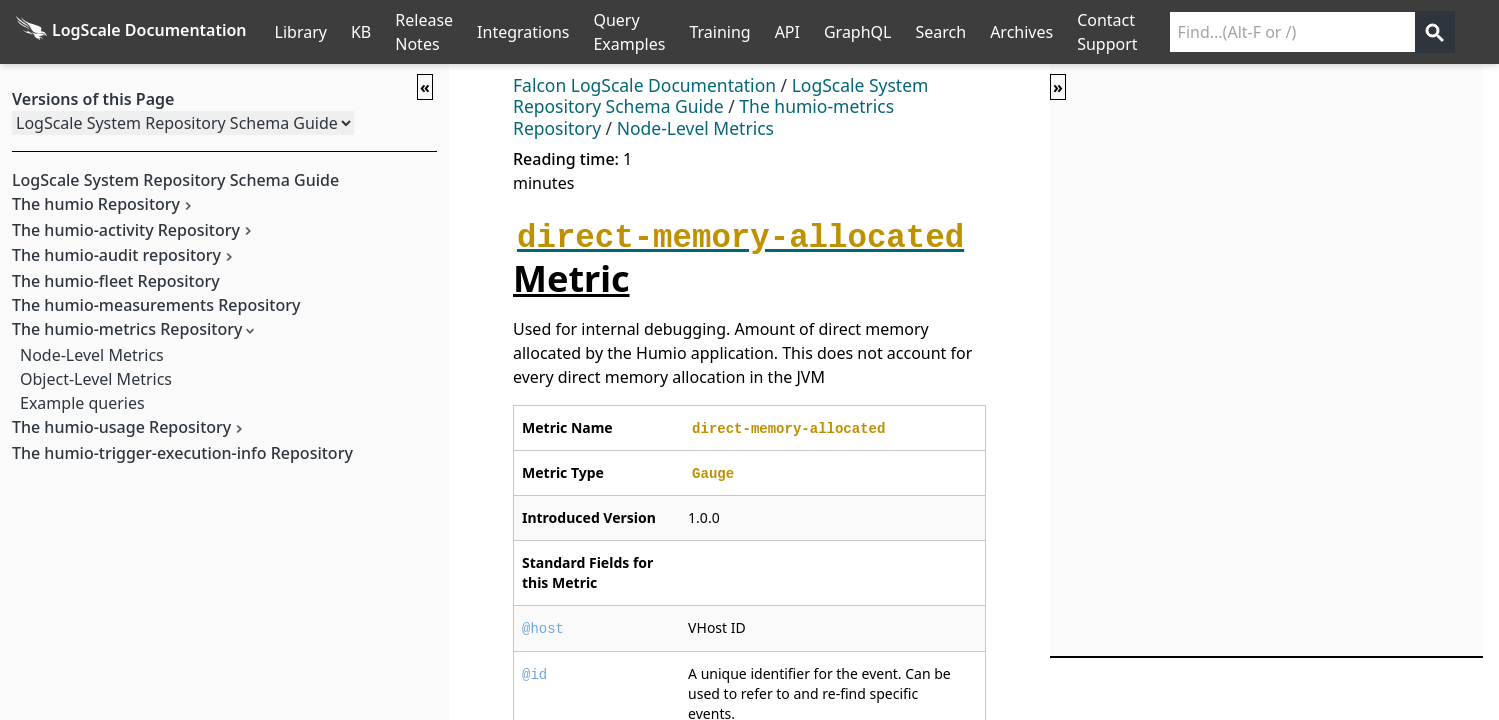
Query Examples (629, 32)
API (787, 32)
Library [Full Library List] (301, 32)
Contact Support (1107, 32)
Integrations (523, 32)
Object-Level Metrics (96, 379)
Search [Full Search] (940, 32)
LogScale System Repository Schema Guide (720, 96)
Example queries (82, 403)
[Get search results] (1435, 32)
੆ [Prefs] (1487, 32)
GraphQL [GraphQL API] (858, 32)
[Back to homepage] (131, 32)
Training (719, 32)
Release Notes (424, 32)
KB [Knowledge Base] (361, 32)
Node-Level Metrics (92, 355)
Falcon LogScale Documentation (644, 85)
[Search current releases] (1292, 32)
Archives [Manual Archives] (1021, 32)
